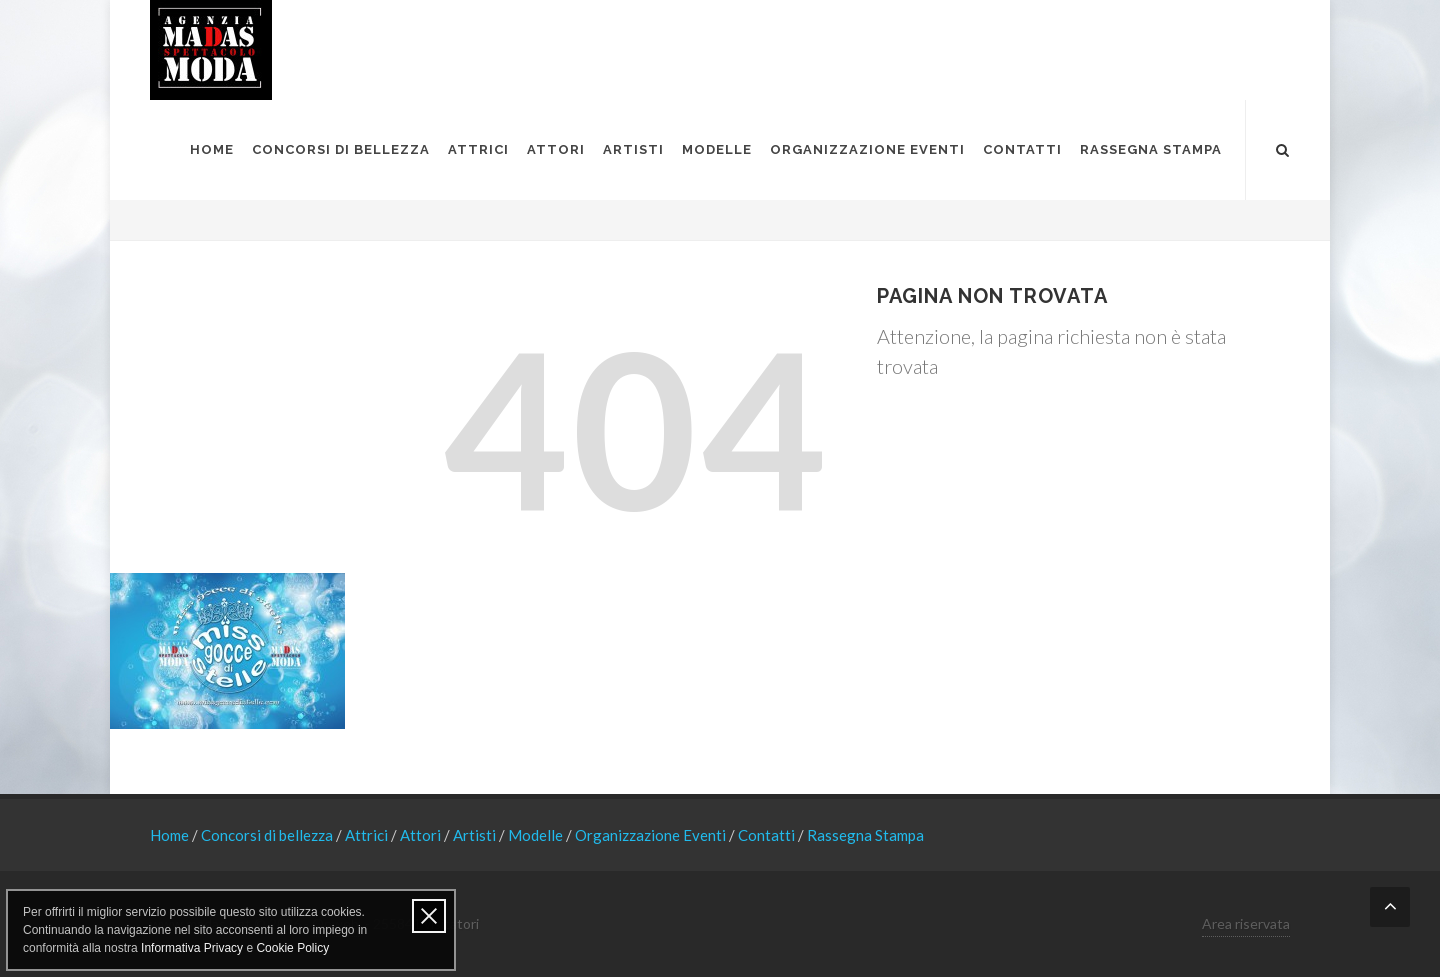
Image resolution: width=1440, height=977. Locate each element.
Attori (422, 835)
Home (171, 835)
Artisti (476, 835)
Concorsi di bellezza (268, 835)
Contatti (768, 835)
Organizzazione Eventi (652, 835)
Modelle (537, 835)
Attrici (368, 835)
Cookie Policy (292, 948)
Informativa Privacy (192, 948)
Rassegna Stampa (865, 835)
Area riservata (1246, 923)
